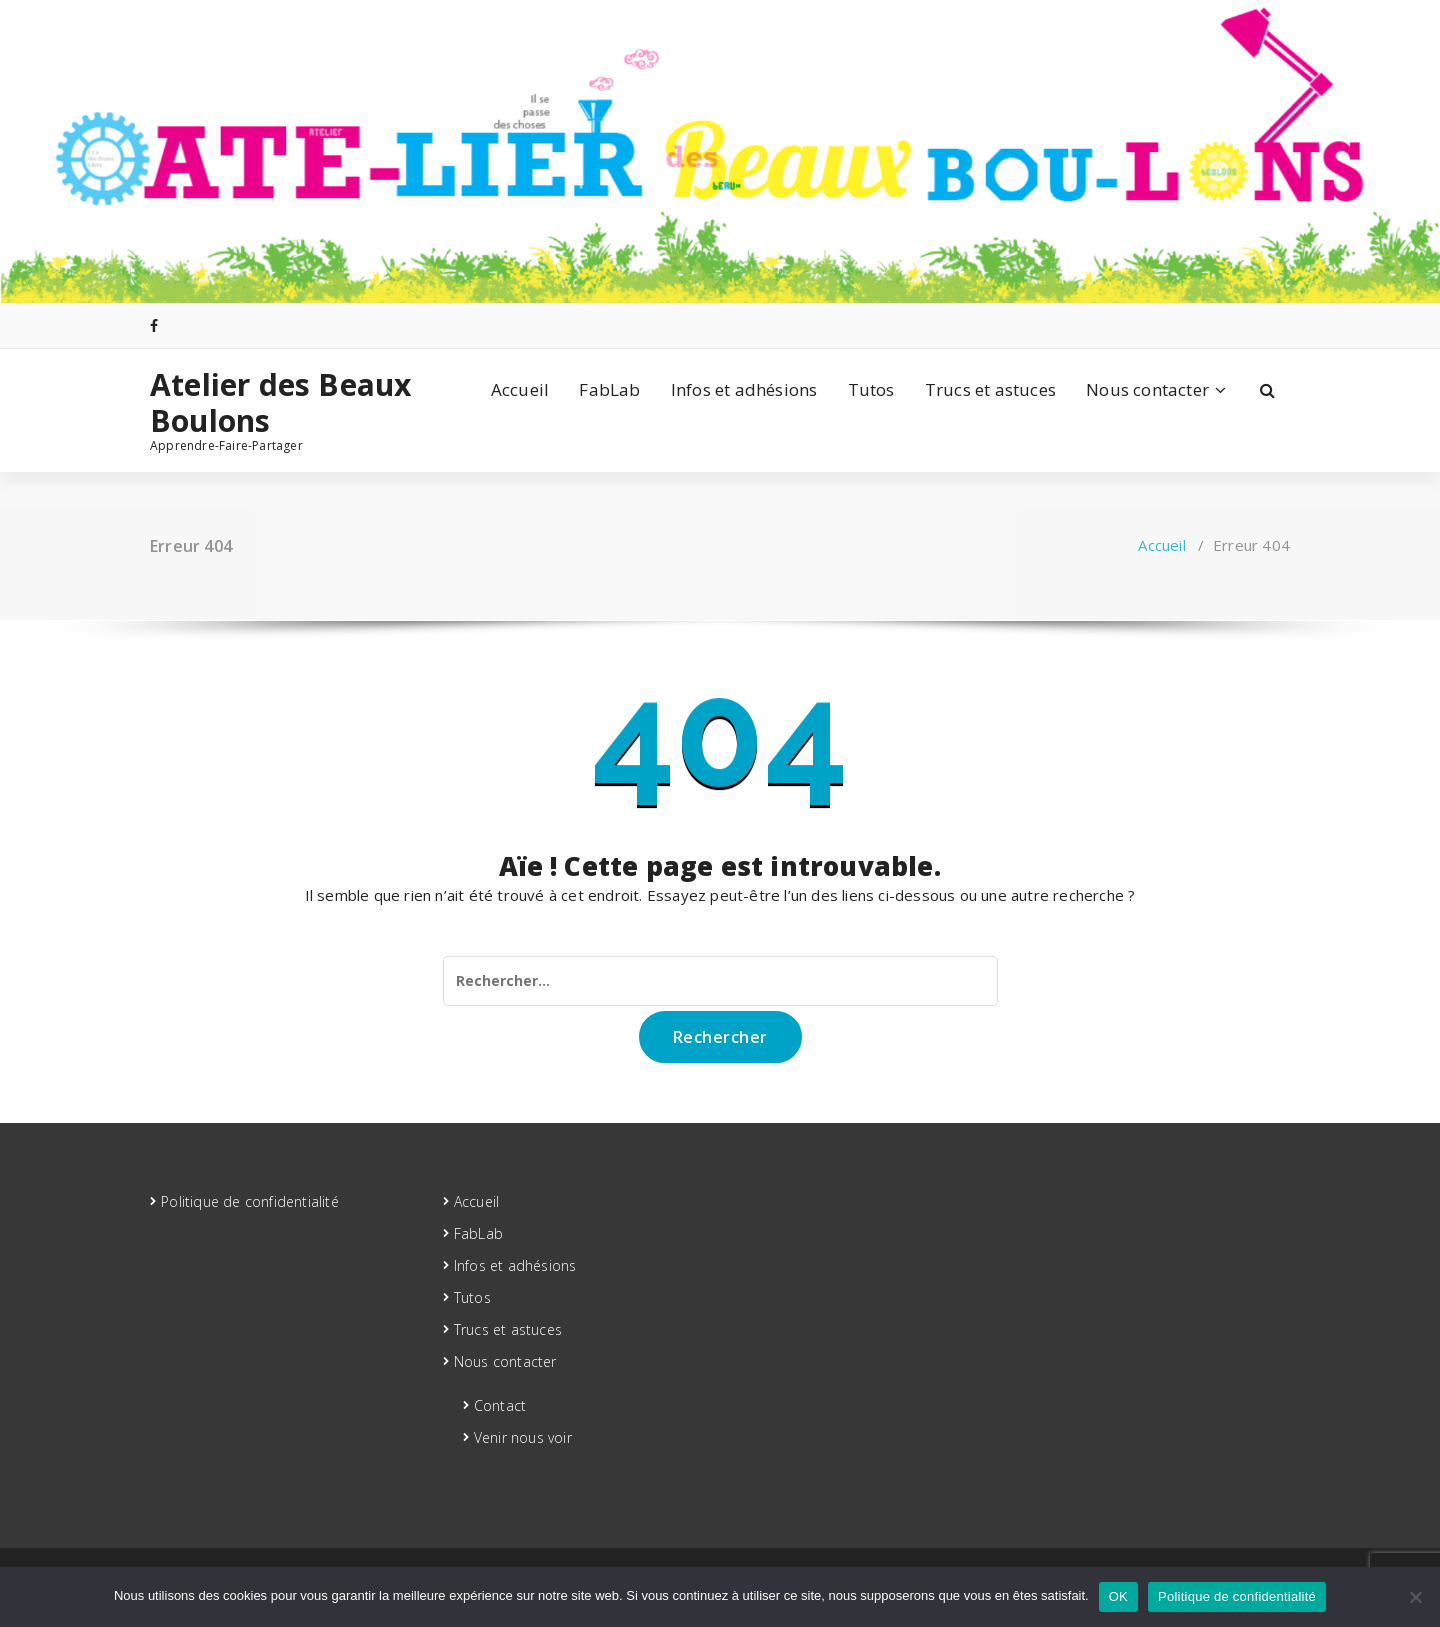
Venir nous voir (523, 1437)
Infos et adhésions (744, 389)
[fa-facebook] (154, 325)
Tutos (871, 389)
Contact (500, 1405)
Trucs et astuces (990, 389)
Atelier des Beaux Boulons (280, 403)
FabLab (609, 389)
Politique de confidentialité (250, 1201)
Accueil (520, 389)
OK (1118, 1596)
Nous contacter (1147, 389)
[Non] (1415, 1597)
